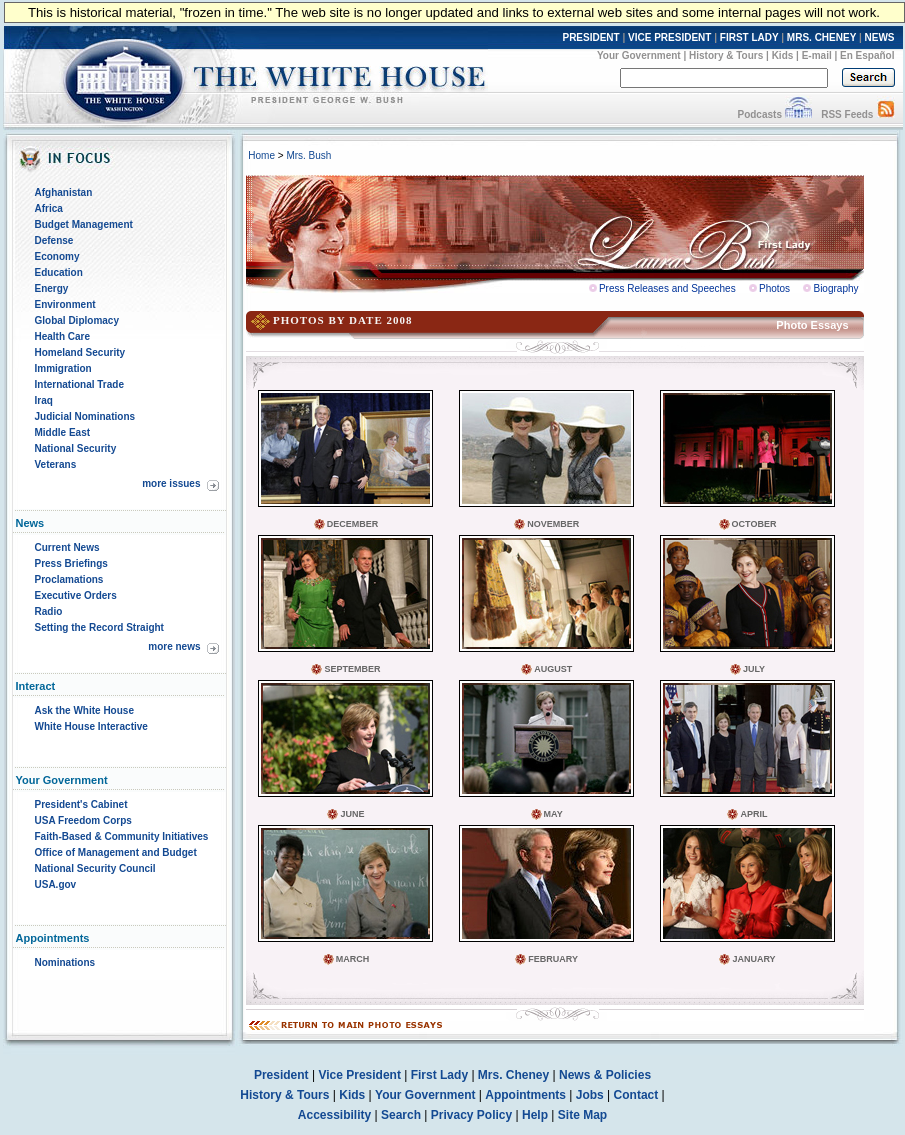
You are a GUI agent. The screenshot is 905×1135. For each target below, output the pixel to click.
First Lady (439, 1075)
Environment (65, 304)
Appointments (525, 1095)
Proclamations (69, 579)
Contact (636, 1095)
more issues (171, 483)
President (281, 1075)
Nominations (65, 962)
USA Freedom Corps (83, 820)
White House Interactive (91, 726)
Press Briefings (71, 563)
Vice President (359, 1075)
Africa (49, 208)
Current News (67, 547)
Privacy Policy (471, 1115)
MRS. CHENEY (821, 37)
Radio (49, 611)
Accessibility (334, 1115)
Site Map (582, 1115)
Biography (835, 288)
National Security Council (95, 868)
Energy (52, 288)
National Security (76, 448)
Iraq (44, 400)
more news (174, 646)
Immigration (63, 368)
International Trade (79, 384)
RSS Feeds (847, 114)
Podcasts (759, 114)
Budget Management (84, 224)
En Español (867, 55)
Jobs (590, 1095)
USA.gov (56, 884)
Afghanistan (64, 192)
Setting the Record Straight (99, 627)
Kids (783, 55)
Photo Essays (812, 325)
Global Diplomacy (77, 320)
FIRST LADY (749, 37)
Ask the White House (84, 710)
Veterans (56, 464)
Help (535, 1115)
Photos (774, 288)
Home (261, 155)
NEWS (880, 37)
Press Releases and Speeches (667, 288)
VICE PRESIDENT (669, 37)
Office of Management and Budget (116, 852)
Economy (57, 256)
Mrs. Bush (308, 155)
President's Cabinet (81, 804)
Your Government (639, 55)
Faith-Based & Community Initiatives (122, 836)
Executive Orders (76, 595)
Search (401, 1115)
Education (59, 272)
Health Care (63, 336)
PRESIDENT (590, 37)
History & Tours (726, 55)
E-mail (817, 55)
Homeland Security (80, 352)
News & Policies (605, 1075)
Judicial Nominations (85, 416)
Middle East (63, 432)
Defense (54, 240)
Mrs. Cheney (513, 1075)
